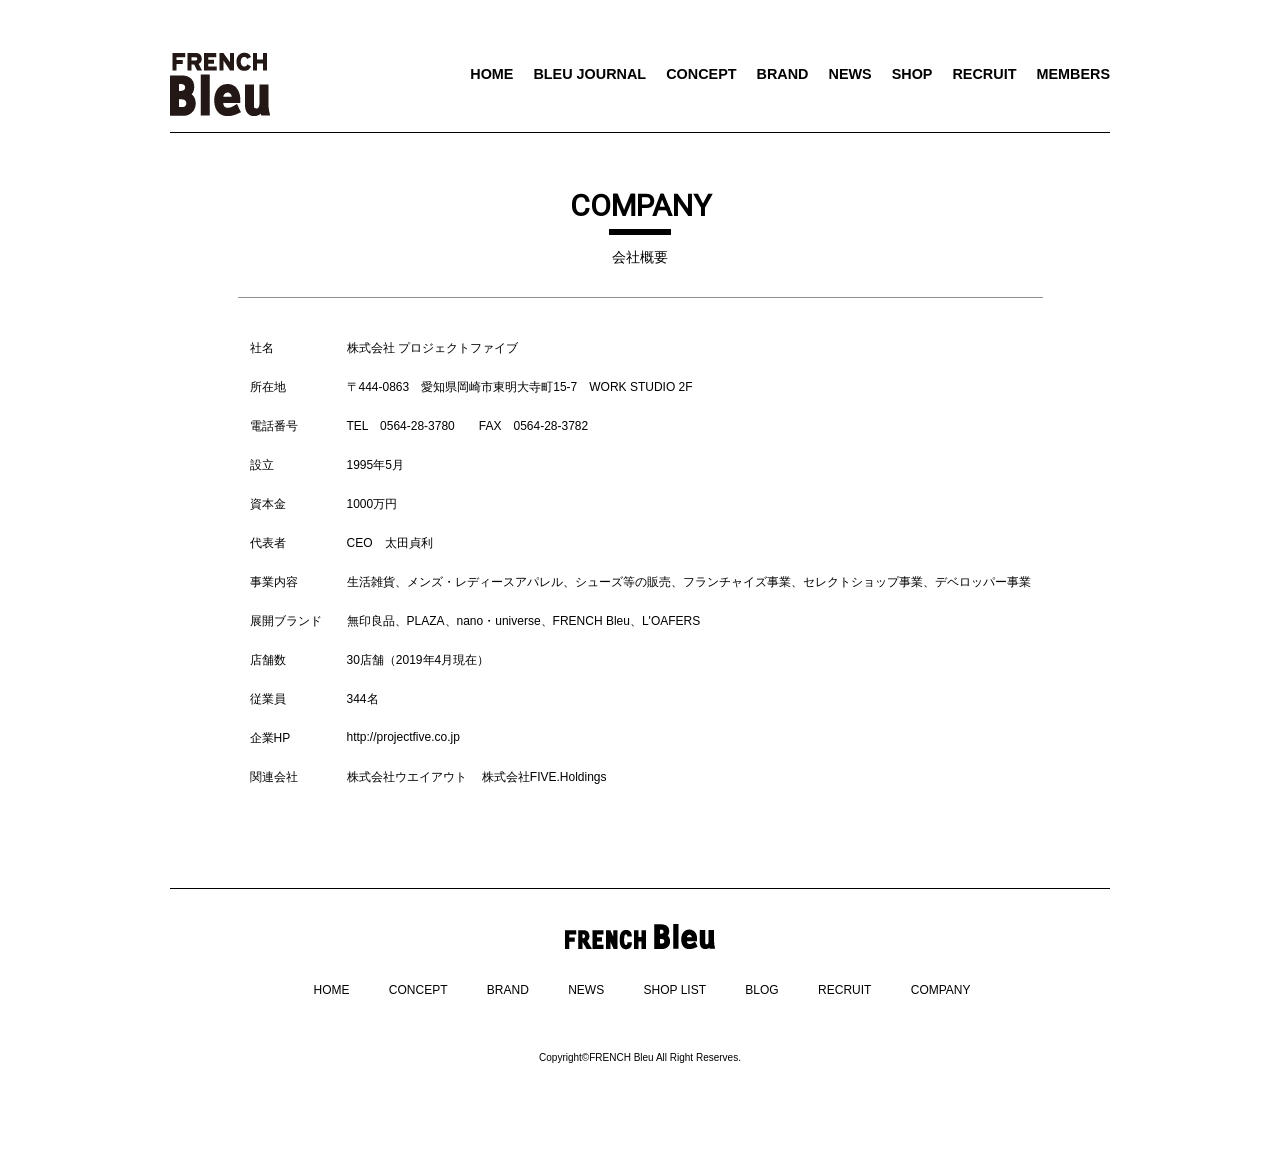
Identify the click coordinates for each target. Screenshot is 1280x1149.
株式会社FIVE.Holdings (544, 777)
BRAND (783, 74)
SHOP (912, 74)
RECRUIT (984, 74)
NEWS (849, 74)
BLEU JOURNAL (589, 74)
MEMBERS (1073, 74)
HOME (491, 74)
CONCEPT (701, 74)
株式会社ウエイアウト (407, 777)
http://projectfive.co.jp (403, 737)
